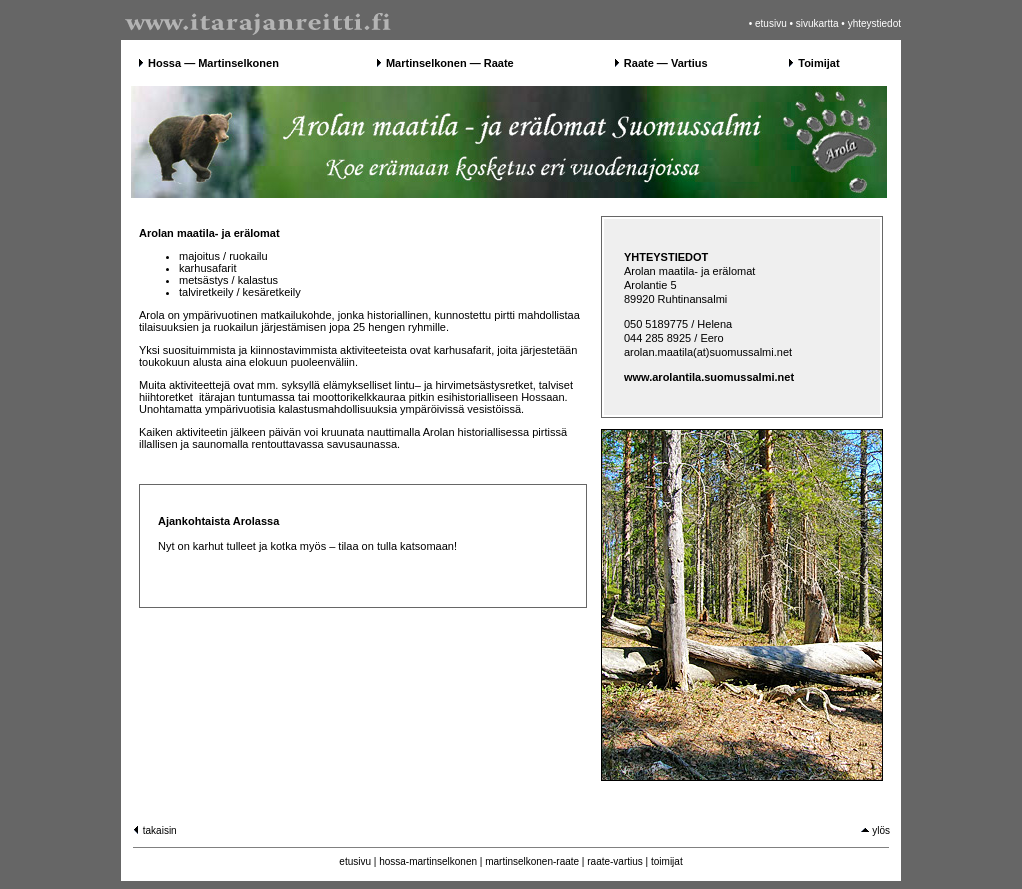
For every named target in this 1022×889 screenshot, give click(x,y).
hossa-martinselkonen (428, 861)
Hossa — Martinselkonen (213, 63)
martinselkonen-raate (532, 861)
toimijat (667, 861)
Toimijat (818, 63)
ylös (875, 830)
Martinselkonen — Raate (450, 63)
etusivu (771, 23)
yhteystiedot (874, 23)
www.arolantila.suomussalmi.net (709, 377)
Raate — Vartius (666, 63)
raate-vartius (615, 861)
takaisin (154, 830)
